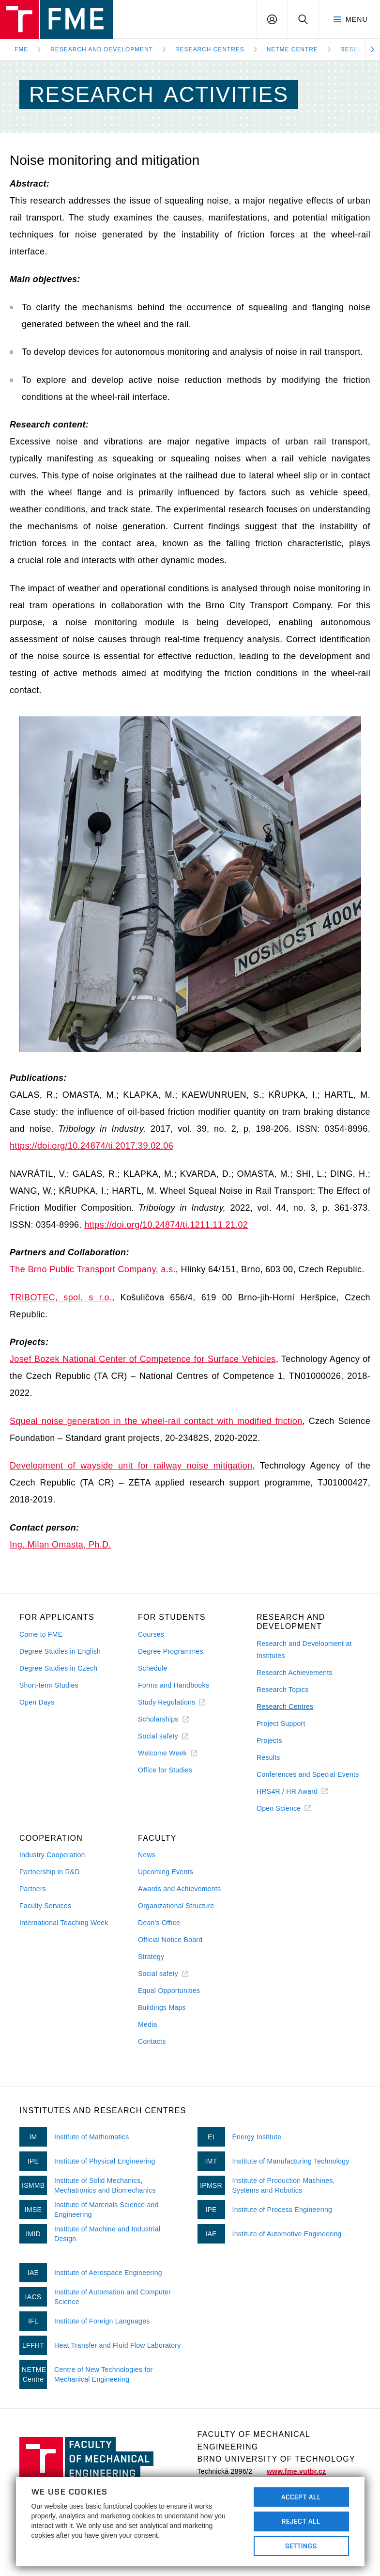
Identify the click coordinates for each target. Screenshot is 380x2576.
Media (147, 2024)
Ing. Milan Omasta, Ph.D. (60, 1544)
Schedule (152, 1668)
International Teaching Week (63, 1923)
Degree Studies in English (60, 1651)
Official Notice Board (170, 1940)
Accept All (301, 2497)
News (146, 1855)
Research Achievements (295, 1672)
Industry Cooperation (52, 1855)
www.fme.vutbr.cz (296, 2471)
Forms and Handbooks (173, 1685)
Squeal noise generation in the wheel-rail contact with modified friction (156, 1421)
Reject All (301, 2521)
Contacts (152, 2041)
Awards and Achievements (179, 1889)
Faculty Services (45, 1906)
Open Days (37, 1702)
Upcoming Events (165, 1872)
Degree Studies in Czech (58, 1668)
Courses (151, 1634)
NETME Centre (292, 49)
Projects (269, 1740)
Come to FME (40, 1634)
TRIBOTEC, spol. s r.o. (61, 1297)
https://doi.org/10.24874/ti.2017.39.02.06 (91, 1146)
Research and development (101, 49)
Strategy (151, 1956)
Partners (32, 1889)
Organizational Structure (176, 1906)
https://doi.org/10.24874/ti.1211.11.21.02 (166, 1225)
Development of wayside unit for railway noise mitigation (131, 1465)
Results (268, 1757)
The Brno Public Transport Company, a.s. (93, 1269)
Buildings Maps (162, 2007)
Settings (301, 2546)
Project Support (281, 1723)
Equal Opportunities (169, 1990)
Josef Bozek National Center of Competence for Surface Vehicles (143, 1359)
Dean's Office (159, 1923)
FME (21, 49)
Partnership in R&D (49, 1872)
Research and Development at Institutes (304, 1649)
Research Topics (282, 1689)
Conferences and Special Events (308, 1774)
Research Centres (209, 49)
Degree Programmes (170, 1651)
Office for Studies (165, 1770)
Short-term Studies (48, 1685)
